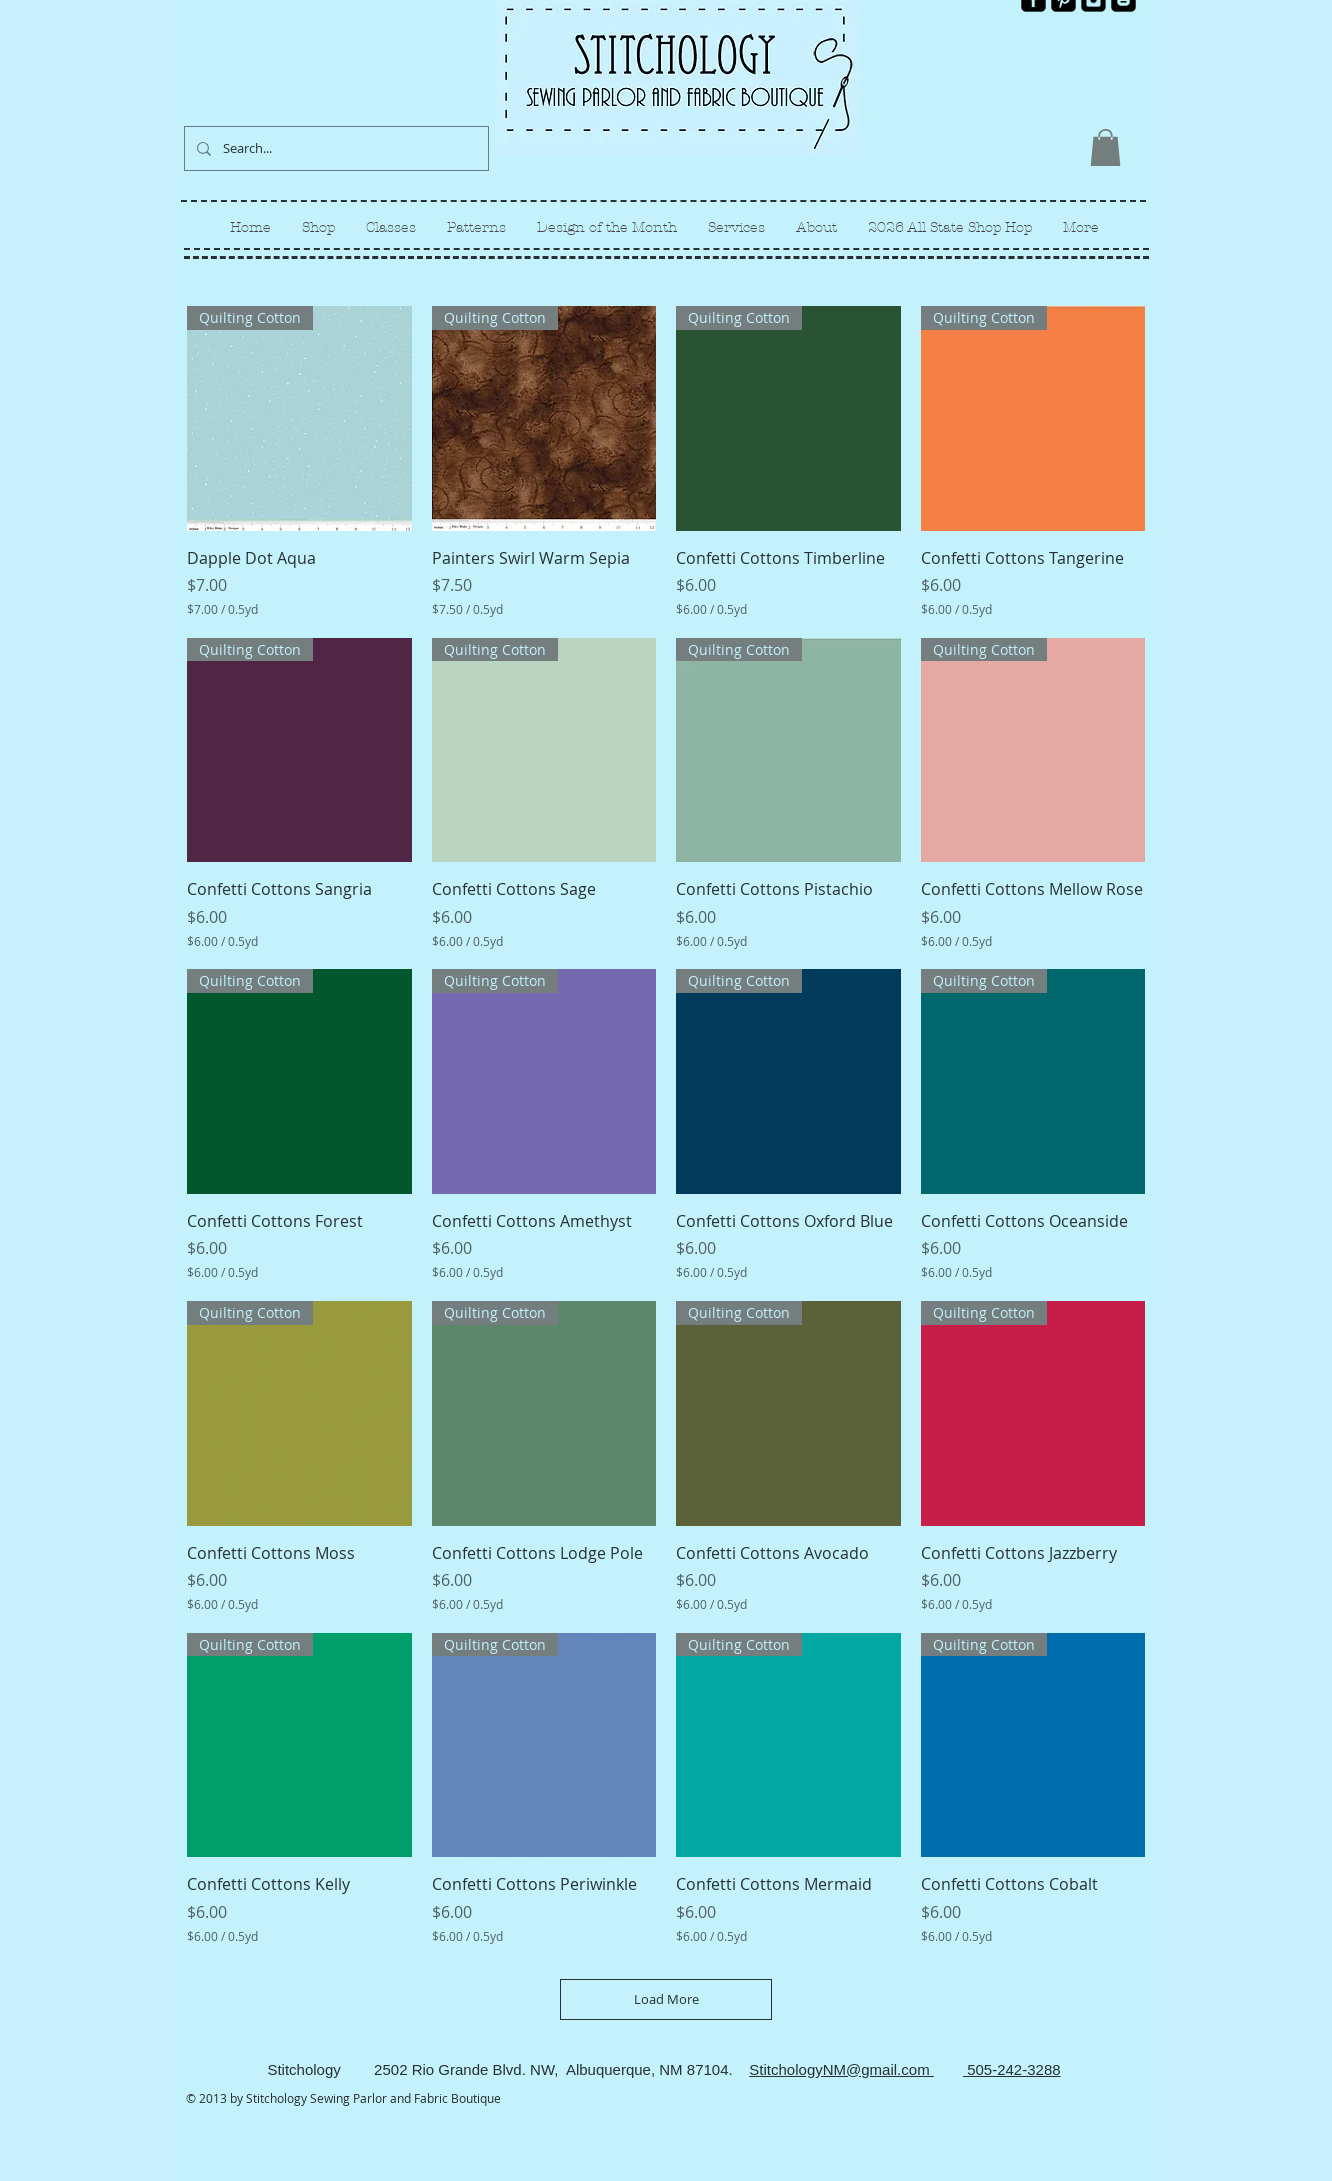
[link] (1105, 147)
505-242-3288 (1012, 2069)
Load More (666, 1999)
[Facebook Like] (1102, 28)
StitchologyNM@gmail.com (841, 2069)
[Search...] (334, 148)
